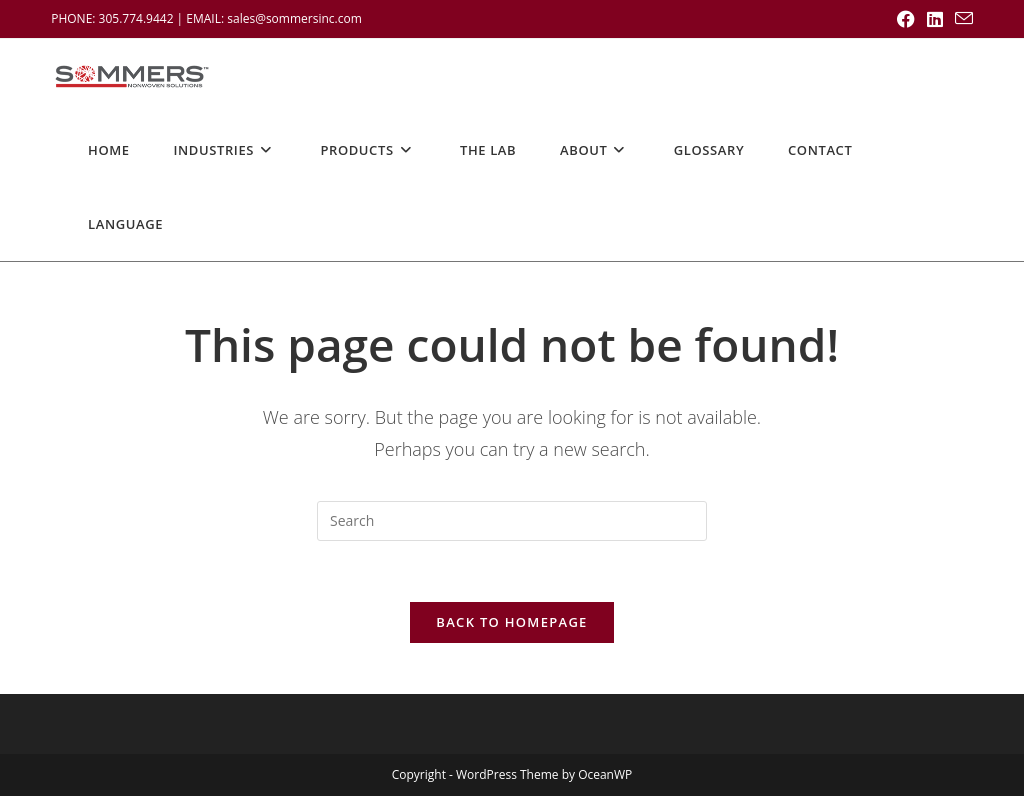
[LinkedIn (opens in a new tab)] (935, 19)
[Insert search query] (512, 521)
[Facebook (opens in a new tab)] (906, 19)
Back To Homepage (511, 622)
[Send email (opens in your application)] (961, 19)
